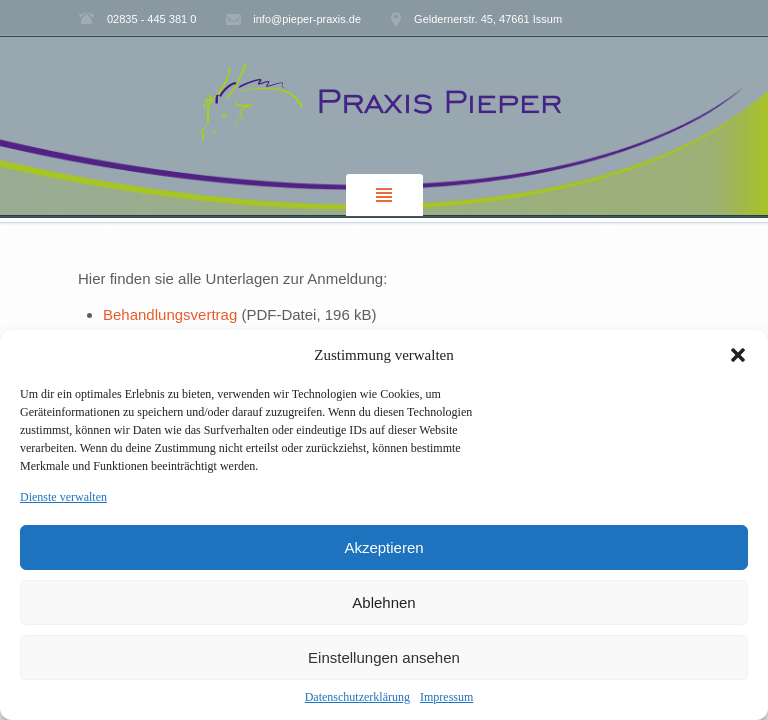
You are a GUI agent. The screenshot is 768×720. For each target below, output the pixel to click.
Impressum (446, 697)
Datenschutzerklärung (357, 697)
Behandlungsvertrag (172, 314)
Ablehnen (383, 602)
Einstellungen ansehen (384, 657)
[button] (738, 355)
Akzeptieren (383, 547)
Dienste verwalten (63, 497)
